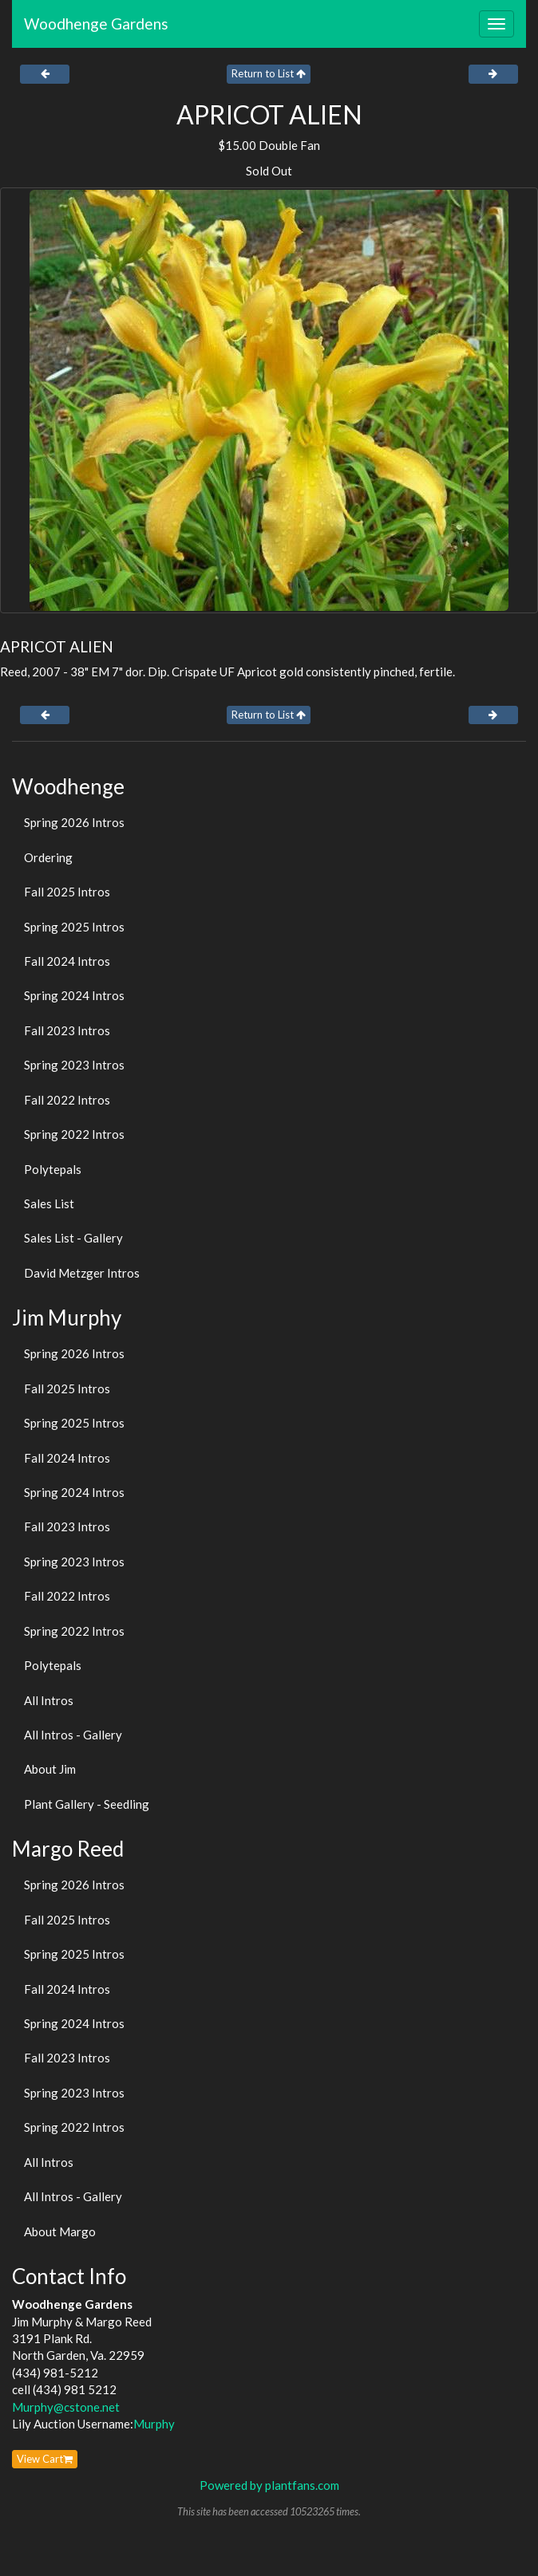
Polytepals (52, 1169)
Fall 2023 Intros (67, 1030)
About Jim (50, 1769)
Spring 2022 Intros (74, 1134)
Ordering (48, 857)
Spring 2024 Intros (74, 995)
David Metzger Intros (82, 1273)
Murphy (154, 2423)
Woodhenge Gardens (96, 23)
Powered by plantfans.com (269, 2485)
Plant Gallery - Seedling (86, 1804)
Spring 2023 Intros (74, 1065)
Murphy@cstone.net (66, 2407)
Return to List (268, 73)
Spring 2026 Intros (74, 822)
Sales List (49, 1203)
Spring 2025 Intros (74, 927)
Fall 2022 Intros (67, 1100)
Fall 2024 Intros (67, 961)
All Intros (48, 1700)
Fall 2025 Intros (67, 891)
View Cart (45, 2458)
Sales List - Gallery (73, 1238)
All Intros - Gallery (73, 1734)
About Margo (60, 2231)
